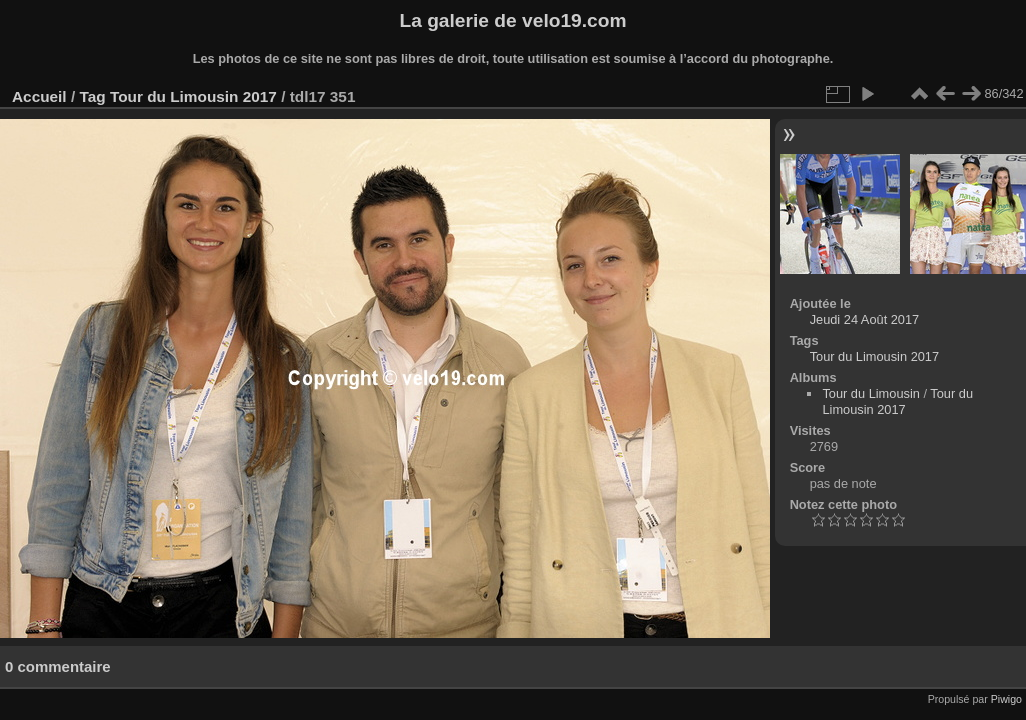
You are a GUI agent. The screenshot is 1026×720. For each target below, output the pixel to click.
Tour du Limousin (870, 393)
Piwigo (1006, 699)
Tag (92, 96)
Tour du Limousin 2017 (193, 96)
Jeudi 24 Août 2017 (865, 319)
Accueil (39, 96)
